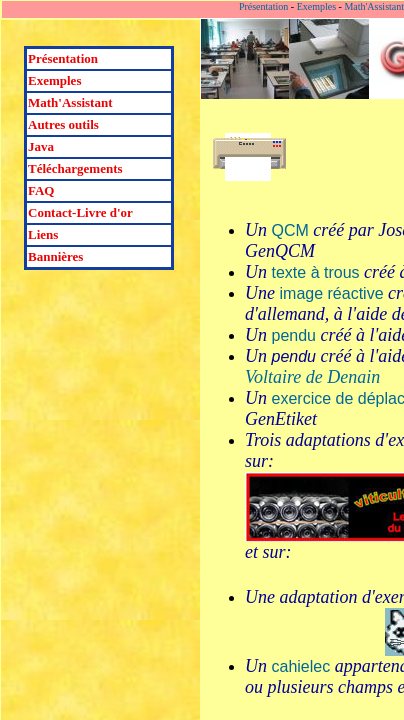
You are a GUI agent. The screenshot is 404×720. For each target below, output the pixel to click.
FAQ (41, 190)
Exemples (54, 80)
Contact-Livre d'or (80, 212)
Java (41, 146)
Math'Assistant (70, 102)
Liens (43, 234)
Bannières (55, 256)
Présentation (63, 58)
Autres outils (63, 124)
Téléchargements (75, 168)
